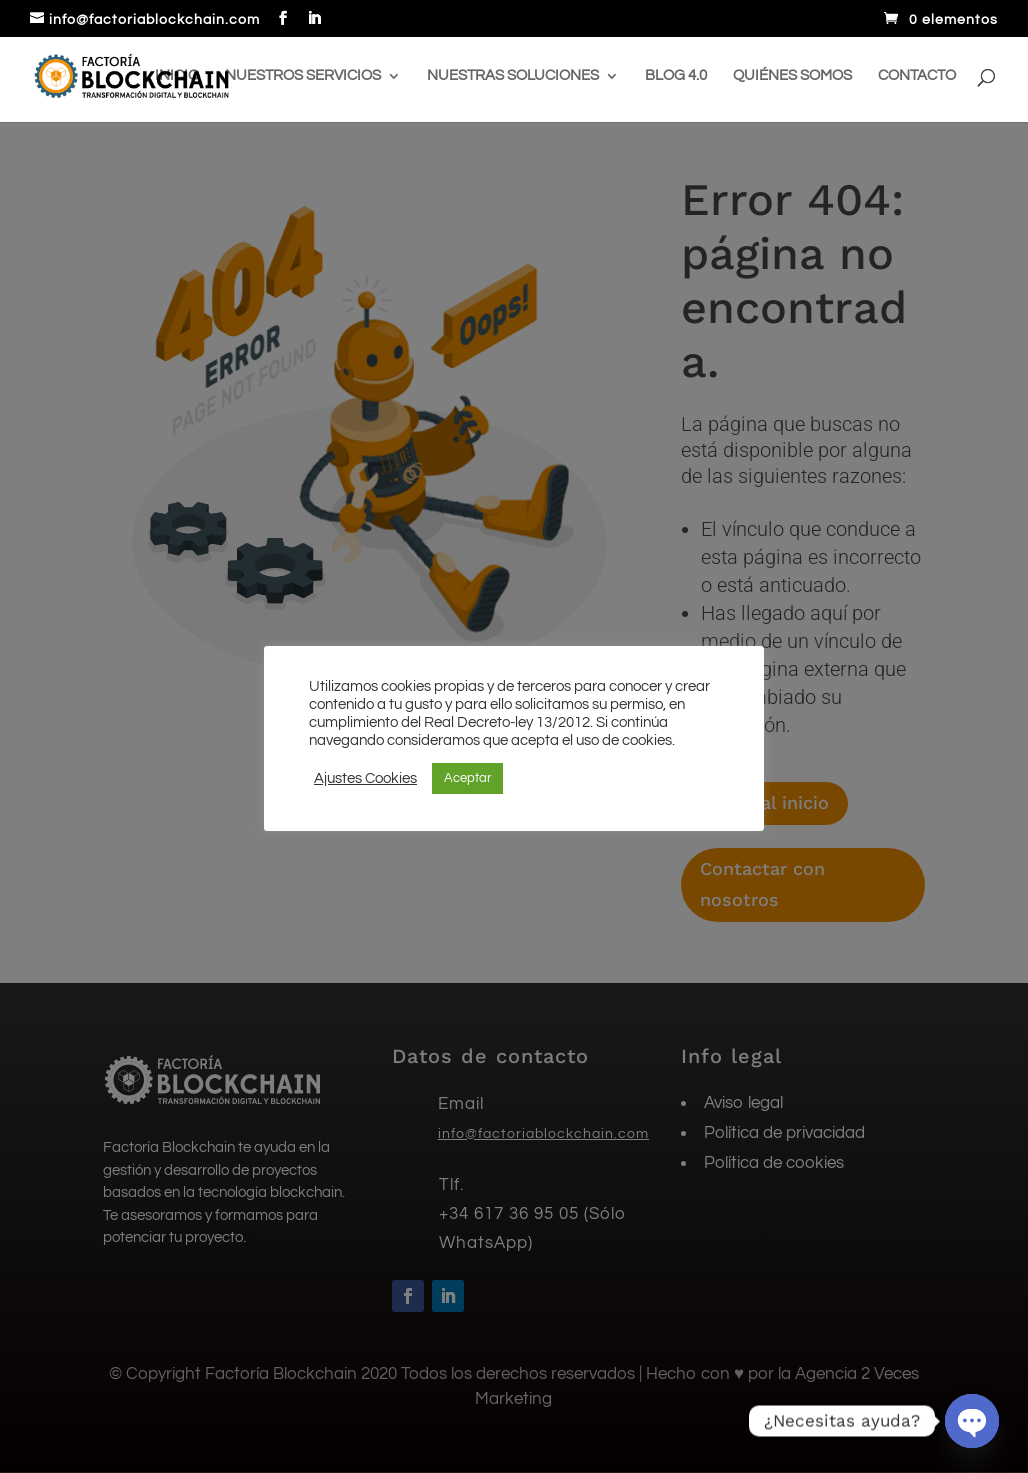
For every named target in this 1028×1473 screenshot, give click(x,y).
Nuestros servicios (303, 76)
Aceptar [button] (467, 778)
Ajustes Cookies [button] (365, 778)
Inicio (177, 76)
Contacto (917, 76)
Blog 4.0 (676, 76)
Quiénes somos (792, 76)
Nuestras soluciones (513, 76)
